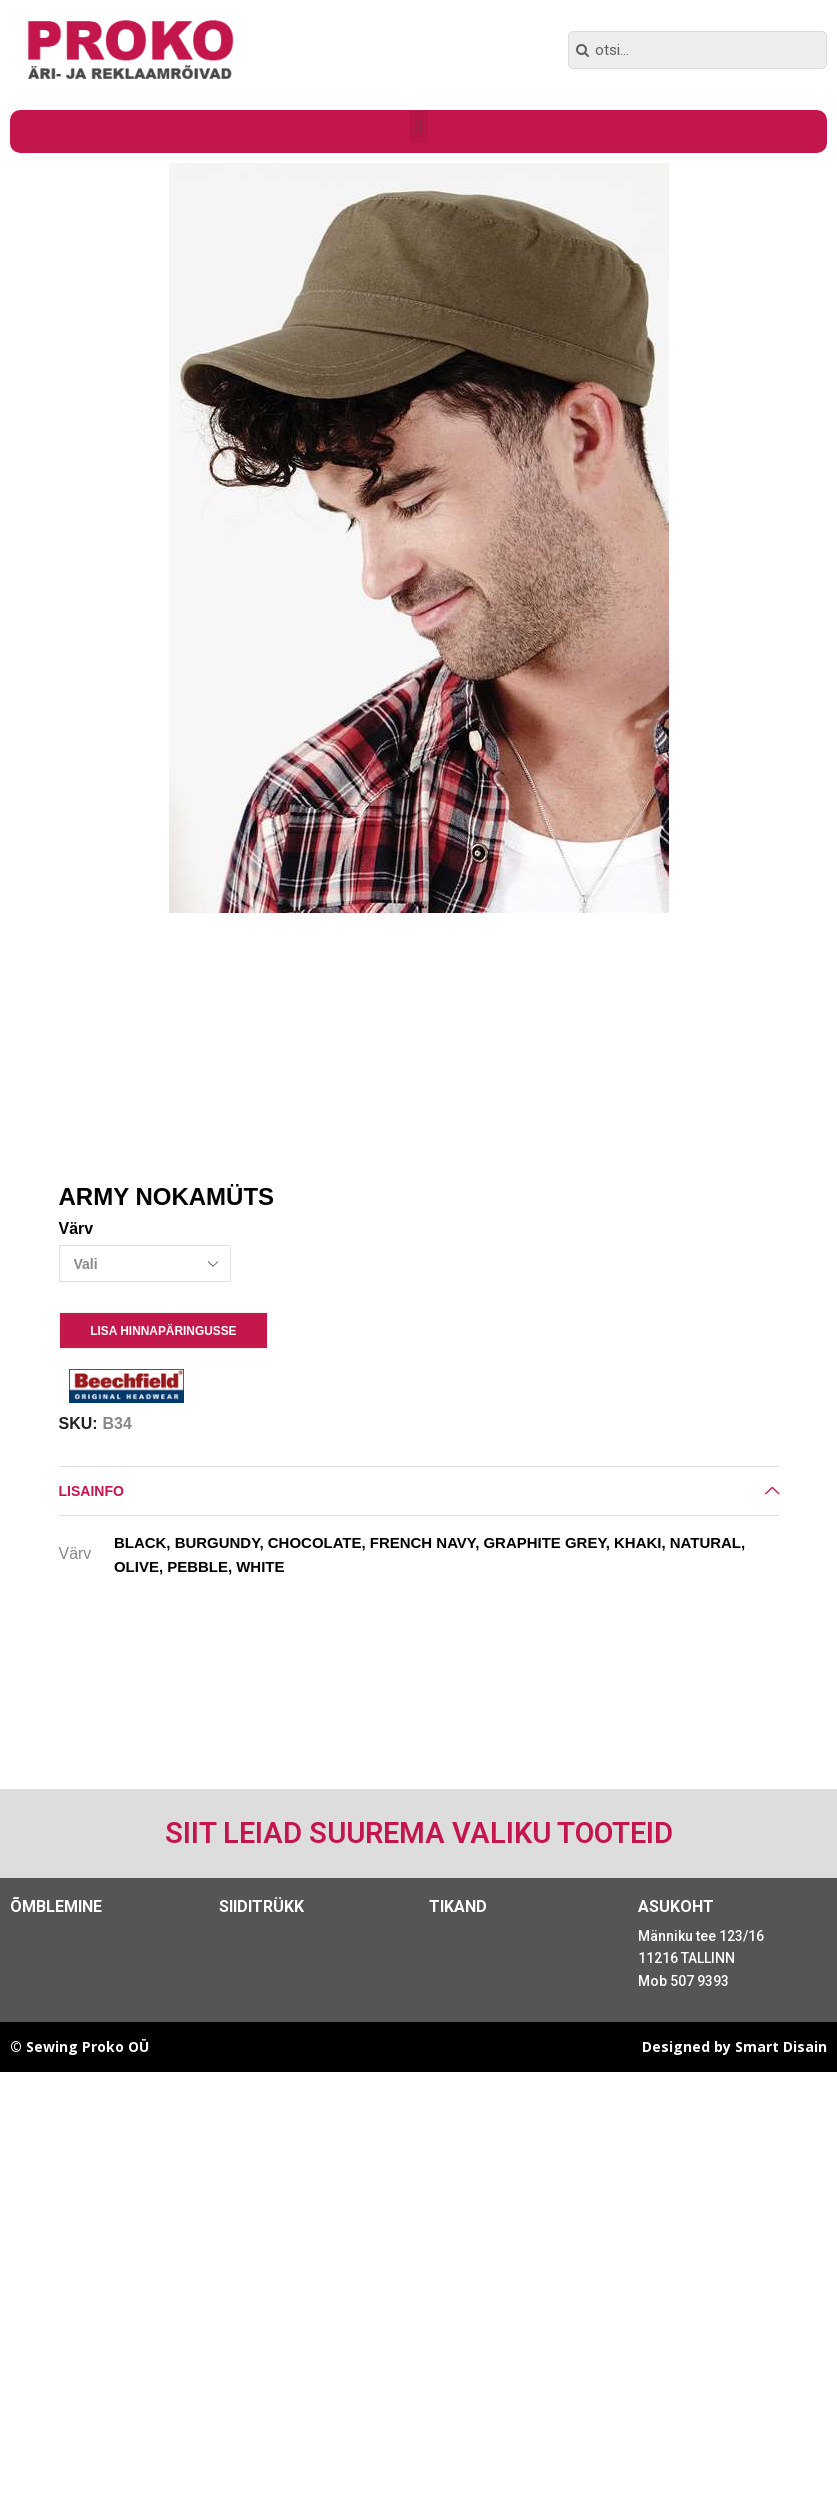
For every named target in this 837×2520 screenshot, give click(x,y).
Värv (76, 1228)
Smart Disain (781, 2046)
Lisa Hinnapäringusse (163, 1331)
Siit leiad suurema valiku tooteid (419, 1833)
